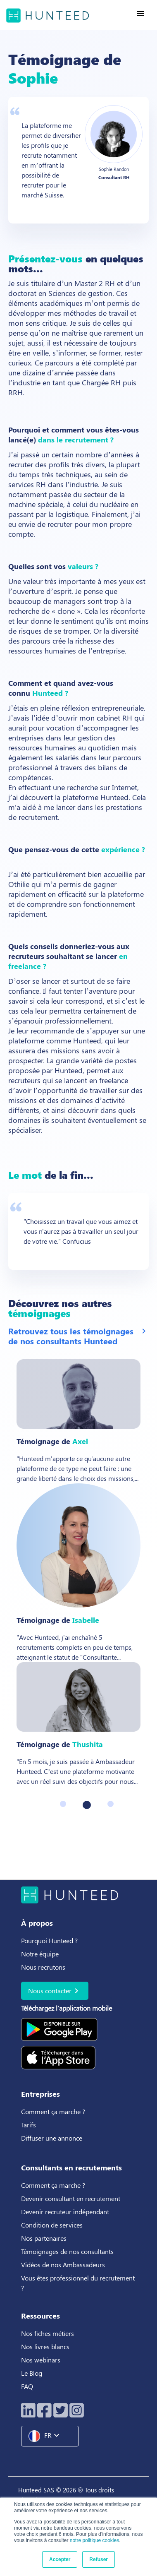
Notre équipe (40, 1953)
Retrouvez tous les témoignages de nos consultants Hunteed (78, 1336)
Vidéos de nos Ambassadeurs (63, 2264)
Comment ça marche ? (53, 2111)
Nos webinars (40, 2359)
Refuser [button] (98, 2559)
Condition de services (52, 2224)
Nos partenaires (44, 2238)
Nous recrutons (43, 1967)
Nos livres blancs (46, 2346)
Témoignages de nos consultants (67, 2251)
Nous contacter (54, 1991)
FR (47, 2436)
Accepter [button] (59, 2559)
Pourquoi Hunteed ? (49, 1940)
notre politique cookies (94, 2540)
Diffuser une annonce (51, 2138)
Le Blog (32, 2373)
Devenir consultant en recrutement (70, 2198)
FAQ (27, 2386)
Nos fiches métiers (47, 2333)
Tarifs (28, 2124)
